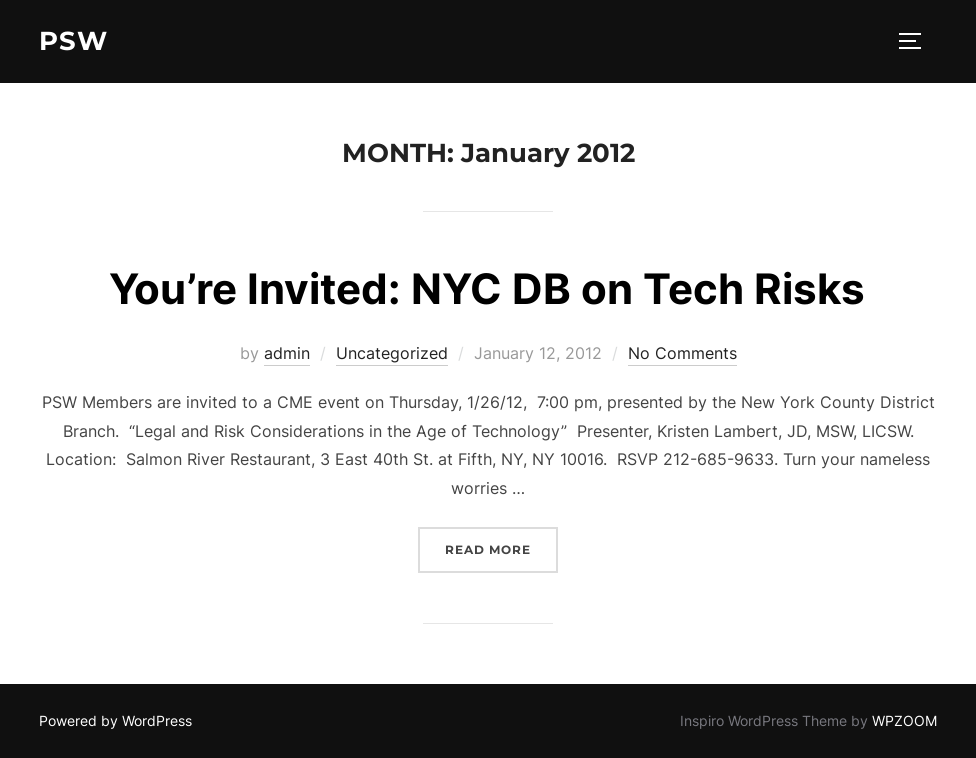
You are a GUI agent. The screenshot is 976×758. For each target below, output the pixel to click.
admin (287, 353)
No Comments (682, 353)
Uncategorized (392, 353)
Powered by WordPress (115, 720)
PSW (73, 41)
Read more (501, 547)
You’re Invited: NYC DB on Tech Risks (487, 288)
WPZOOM (904, 720)
